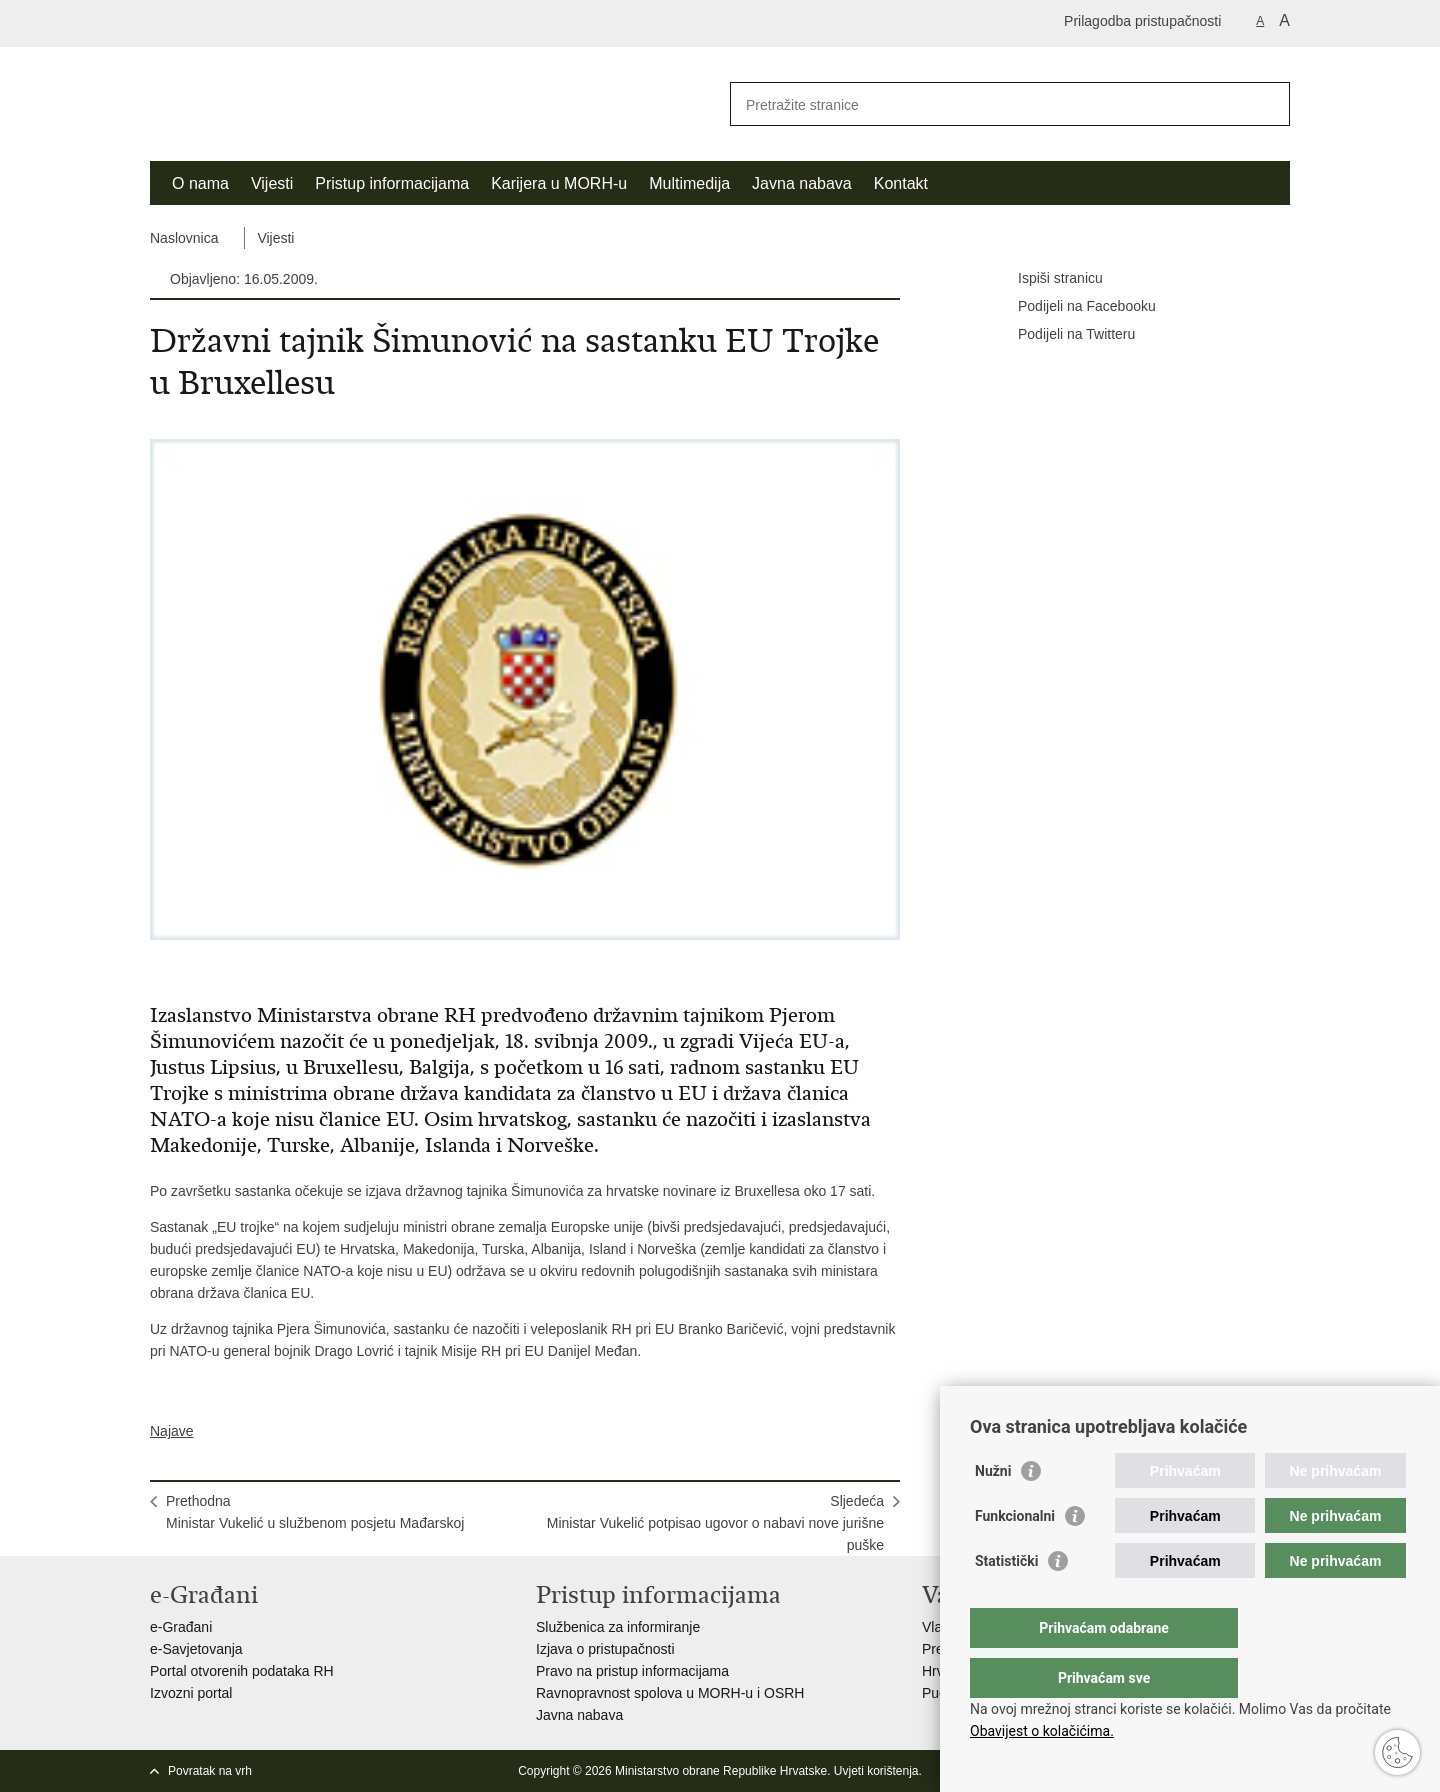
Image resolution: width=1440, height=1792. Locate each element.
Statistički (1006, 1601)
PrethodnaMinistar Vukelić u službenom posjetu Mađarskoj (315, 1512)
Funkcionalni (1015, 1556)
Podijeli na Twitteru (1062, 335)
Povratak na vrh (210, 1771)
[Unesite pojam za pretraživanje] (988, 104)
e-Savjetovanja (196, 1649)
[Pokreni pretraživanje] (1267, 104)
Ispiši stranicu (1046, 279)
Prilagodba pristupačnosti (1142, 21)
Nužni (993, 1511)
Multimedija (689, 183)
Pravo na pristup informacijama (632, 1671)
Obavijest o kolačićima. (1042, 1731)
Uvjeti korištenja (876, 1771)
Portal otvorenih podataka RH (242, 1671)
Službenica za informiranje (618, 1627)
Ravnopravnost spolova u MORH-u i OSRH (670, 1693)
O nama (200, 183)
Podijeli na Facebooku (1073, 307)
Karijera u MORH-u (559, 183)
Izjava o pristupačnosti (605, 1649)
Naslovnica (184, 238)
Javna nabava (802, 183)
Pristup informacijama (392, 183)
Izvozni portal (191, 1693)
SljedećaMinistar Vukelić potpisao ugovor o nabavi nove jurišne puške (715, 1523)
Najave (172, 1431)
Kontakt (901, 183)
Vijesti (272, 183)
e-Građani (181, 1627)
